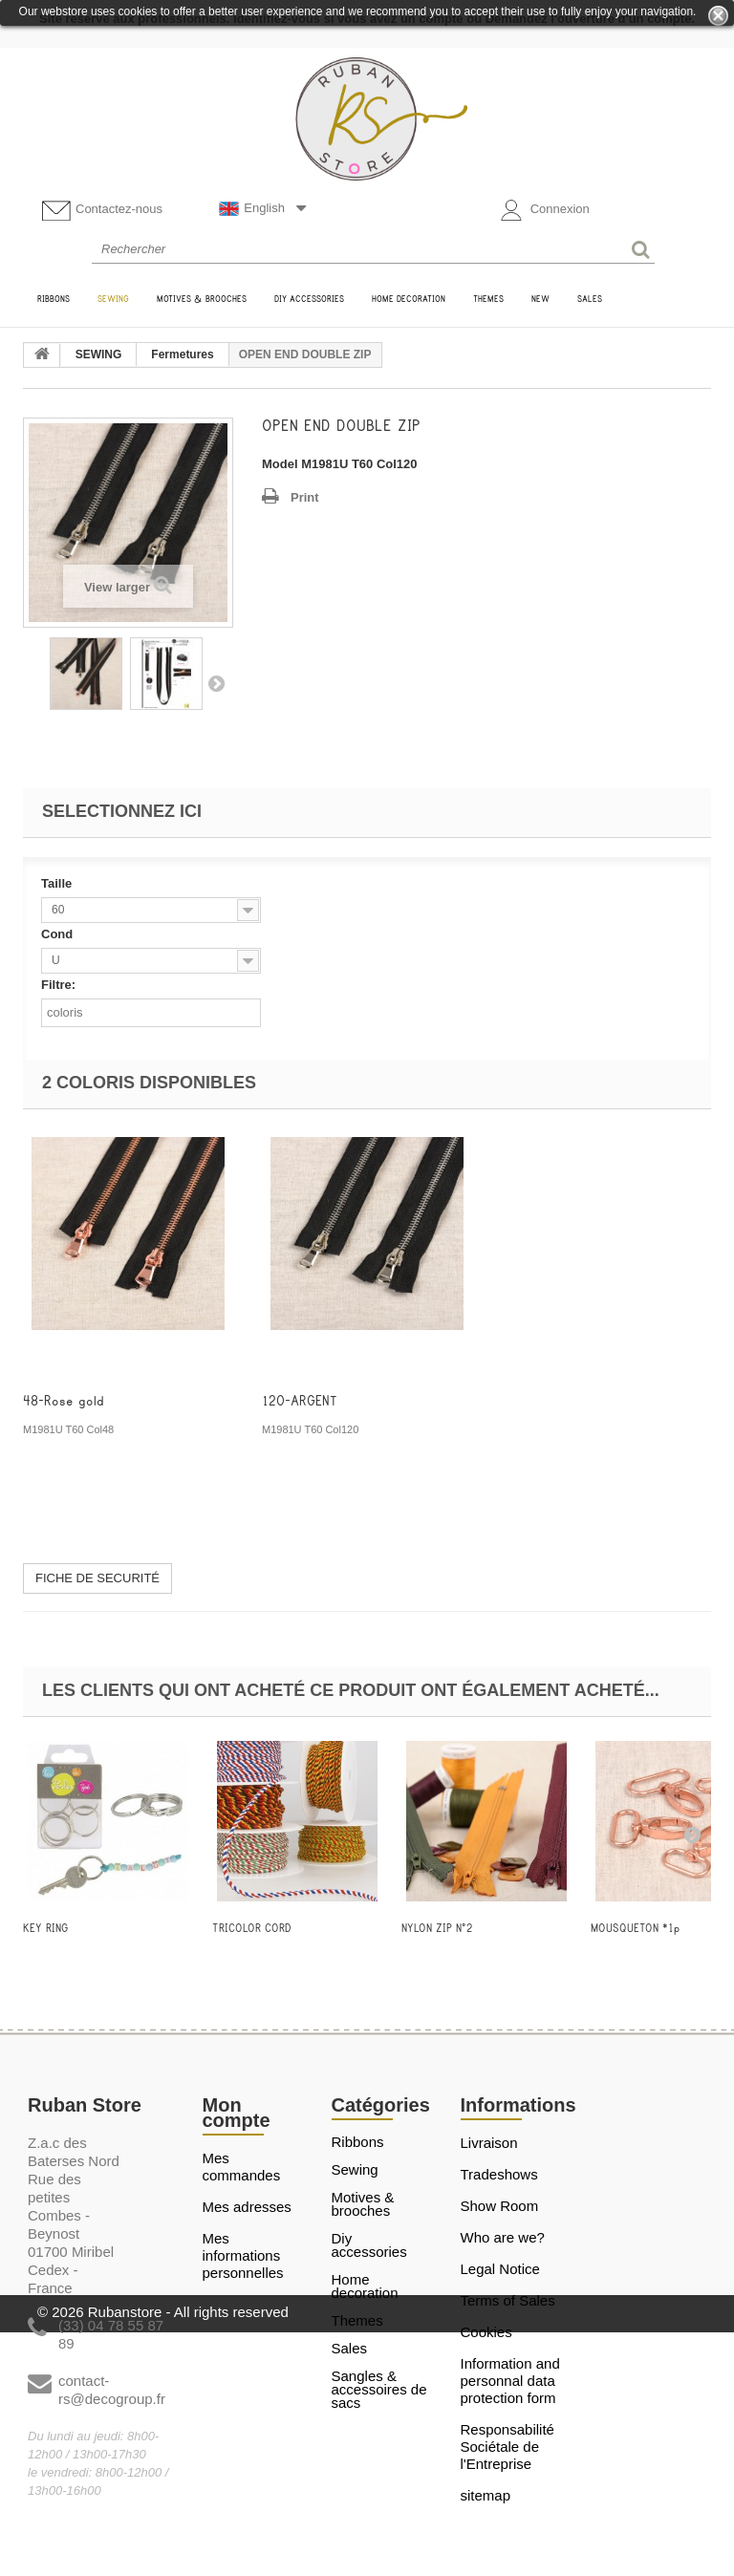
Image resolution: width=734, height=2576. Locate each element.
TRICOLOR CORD (251, 1928)
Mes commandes (242, 2166)
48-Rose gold (63, 1401)
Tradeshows (499, 2174)
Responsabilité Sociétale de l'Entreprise (507, 2446)
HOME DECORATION (365, 2286)
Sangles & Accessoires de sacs (379, 2390)
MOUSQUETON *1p (635, 1928)
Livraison (489, 2143)
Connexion (545, 210)
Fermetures (182, 354)
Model (280, 464)
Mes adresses (247, 2207)
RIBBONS (358, 2142)
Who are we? (503, 2237)
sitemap (486, 2495)
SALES (350, 2348)
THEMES (357, 2321)
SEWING (99, 354)
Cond (58, 934)
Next (216, 683)
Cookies (486, 2332)
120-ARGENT (299, 1401)
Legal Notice (500, 2269)
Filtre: (58, 984)
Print (305, 497)
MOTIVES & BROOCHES (363, 2204)
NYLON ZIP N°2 (437, 1928)
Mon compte (236, 2112)
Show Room (500, 2206)
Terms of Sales (508, 2300)
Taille (58, 883)
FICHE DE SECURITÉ (97, 1578)
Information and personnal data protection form (510, 2380)
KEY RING (46, 1928)
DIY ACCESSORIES (369, 2245)
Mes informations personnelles (243, 2255)
